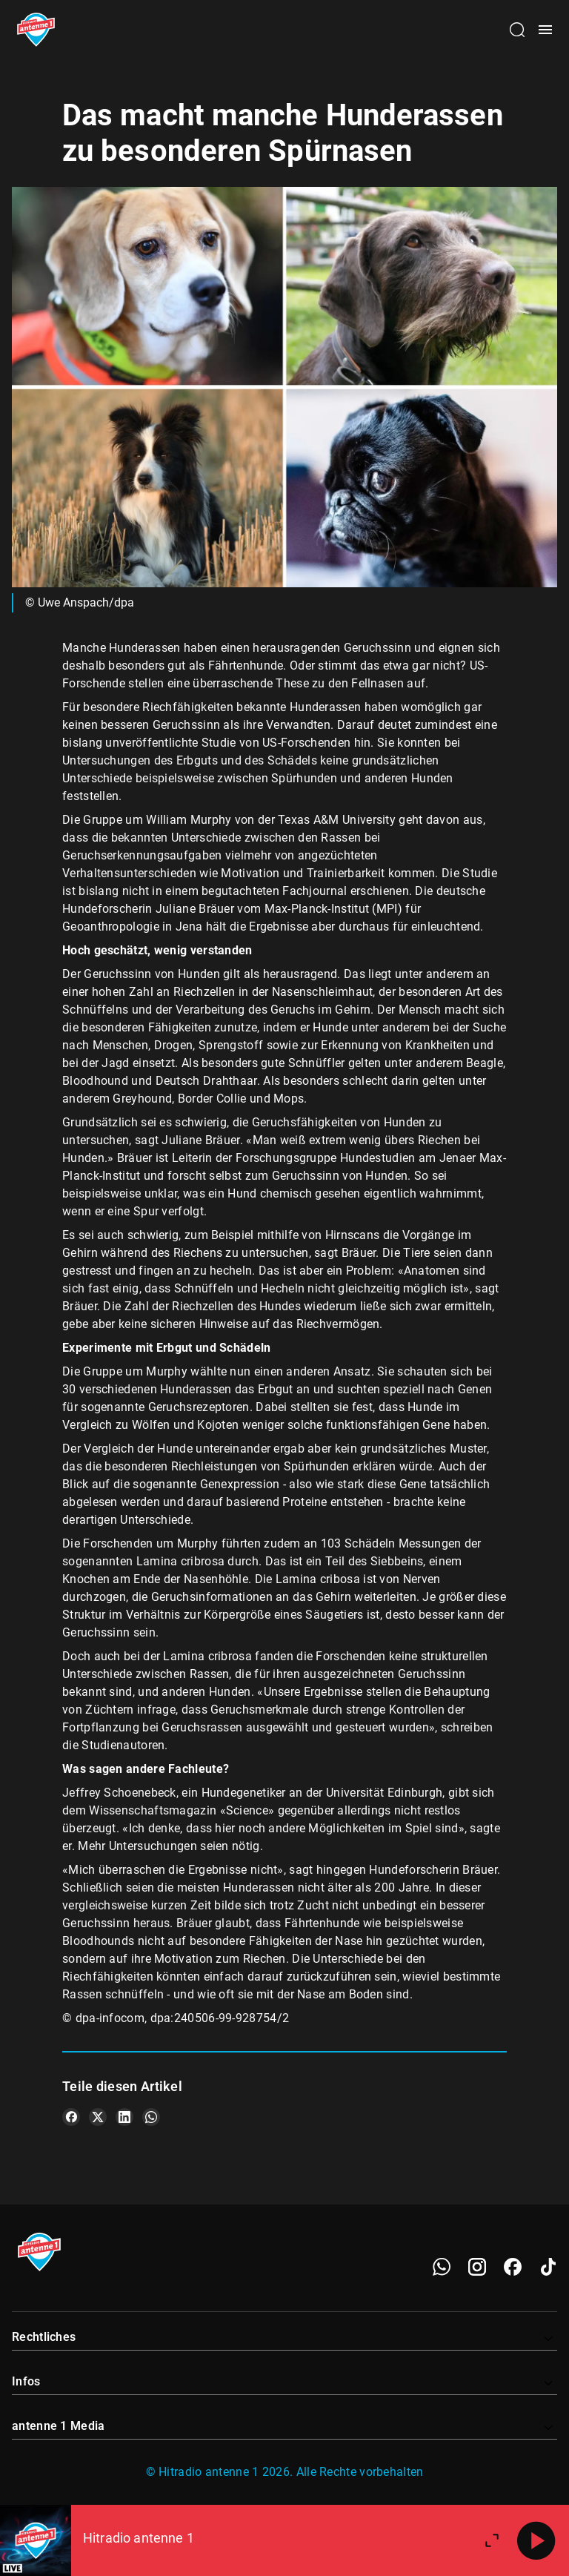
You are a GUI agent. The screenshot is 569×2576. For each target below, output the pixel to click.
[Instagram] (477, 2267)
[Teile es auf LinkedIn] (124, 2117)
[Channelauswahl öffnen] (517, 30)
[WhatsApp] (441, 2267)
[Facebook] (513, 2267)
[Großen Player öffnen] (492, 2540)
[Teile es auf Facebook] (71, 2117)
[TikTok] (548, 2267)
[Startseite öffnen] (36, 29)
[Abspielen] (536, 2540)
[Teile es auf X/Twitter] (98, 2117)
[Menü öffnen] (545, 30)
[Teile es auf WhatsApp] (151, 2117)
